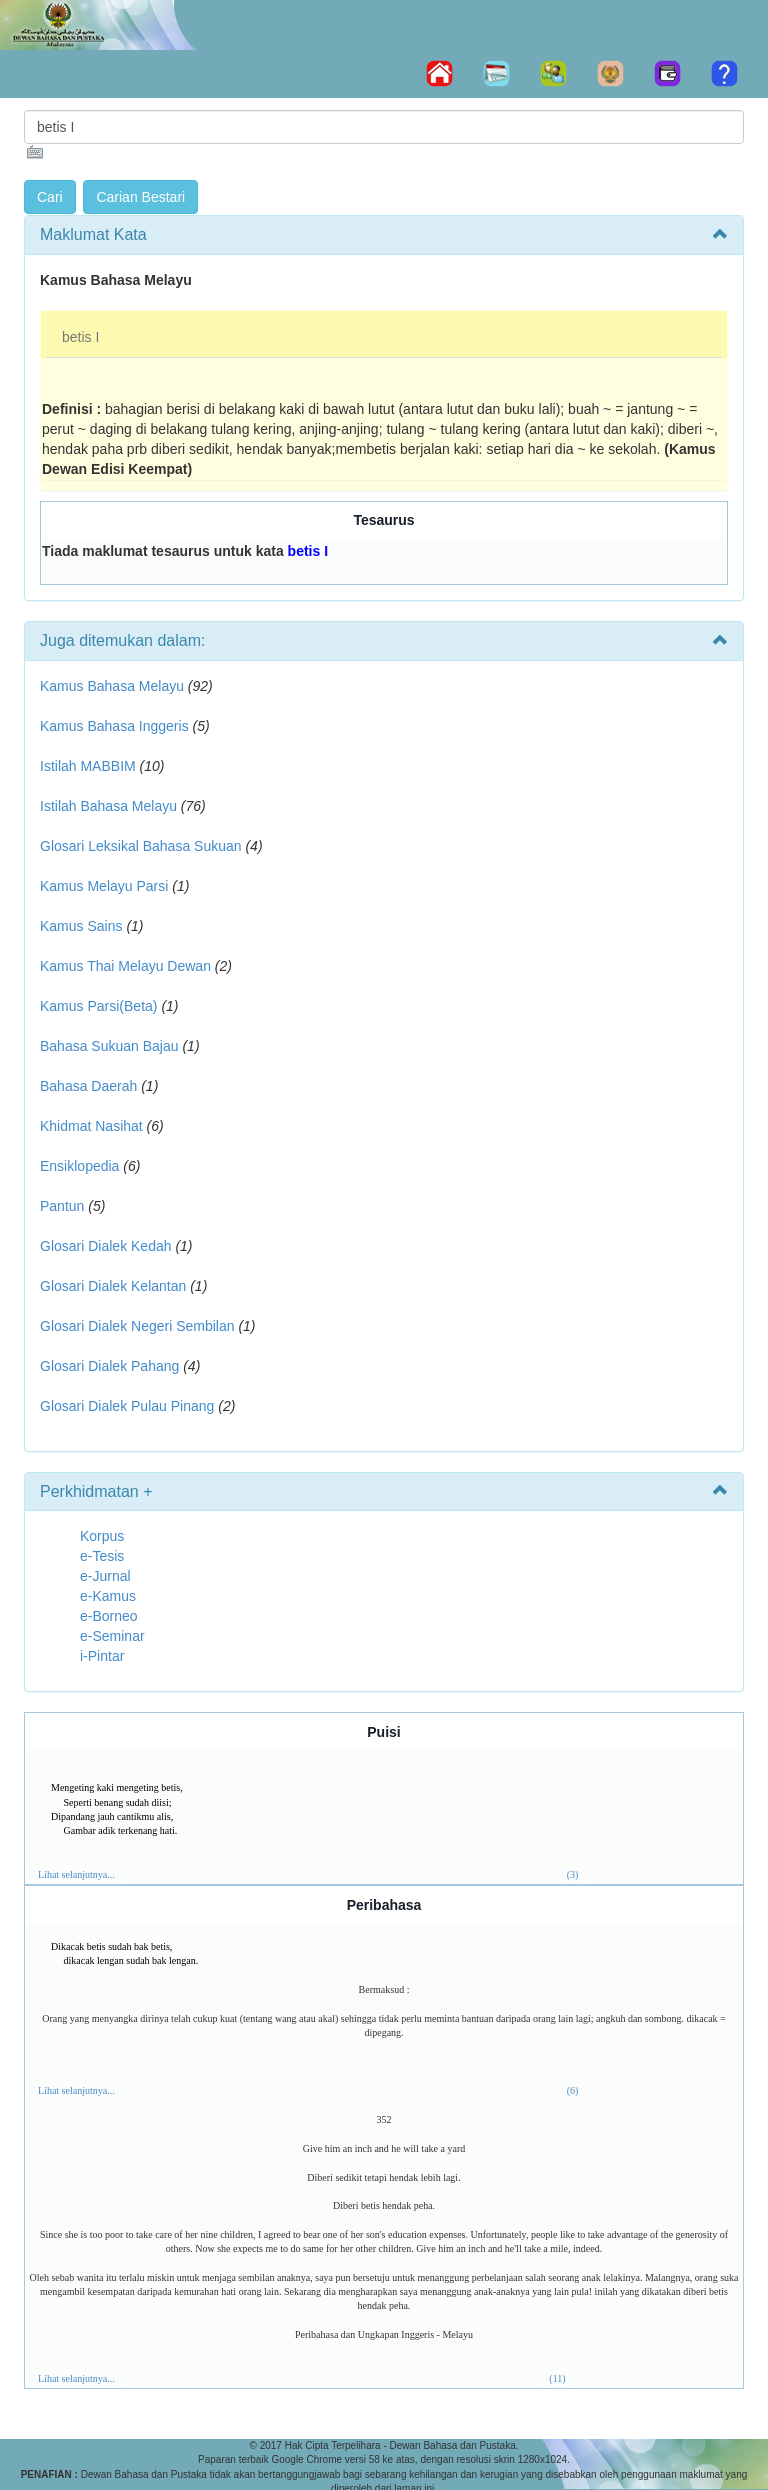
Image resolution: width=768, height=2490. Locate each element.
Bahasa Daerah (88, 1086)
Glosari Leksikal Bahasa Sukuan (141, 846)
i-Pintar (102, 1656)
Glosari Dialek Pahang (109, 1366)
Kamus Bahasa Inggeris (114, 726)
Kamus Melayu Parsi (104, 886)
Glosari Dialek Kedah (106, 1246)
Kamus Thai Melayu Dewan (125, 966)
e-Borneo (109, 1616)
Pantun (62, 1206)
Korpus (102, 1536)
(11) (557, 2378)
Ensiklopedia (79, 1166)
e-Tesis (102, 1556)
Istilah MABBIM (88, 766)
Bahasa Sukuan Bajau (109, 1046)
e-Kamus (108, 1596)
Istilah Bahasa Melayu (108, 806)
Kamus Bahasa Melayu (114, 686)
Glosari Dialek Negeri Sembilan (137, 1326)
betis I (80, 337)
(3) (573, 1874)
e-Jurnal (105, 1576)
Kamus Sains (81, 926)
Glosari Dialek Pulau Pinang (127, 1406)
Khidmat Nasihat (91, 1126)
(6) (573, 2090)
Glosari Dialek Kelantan (113, 1286)
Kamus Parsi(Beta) (98, 1006)
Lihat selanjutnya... (76, 1874)
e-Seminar (112, 1636)
